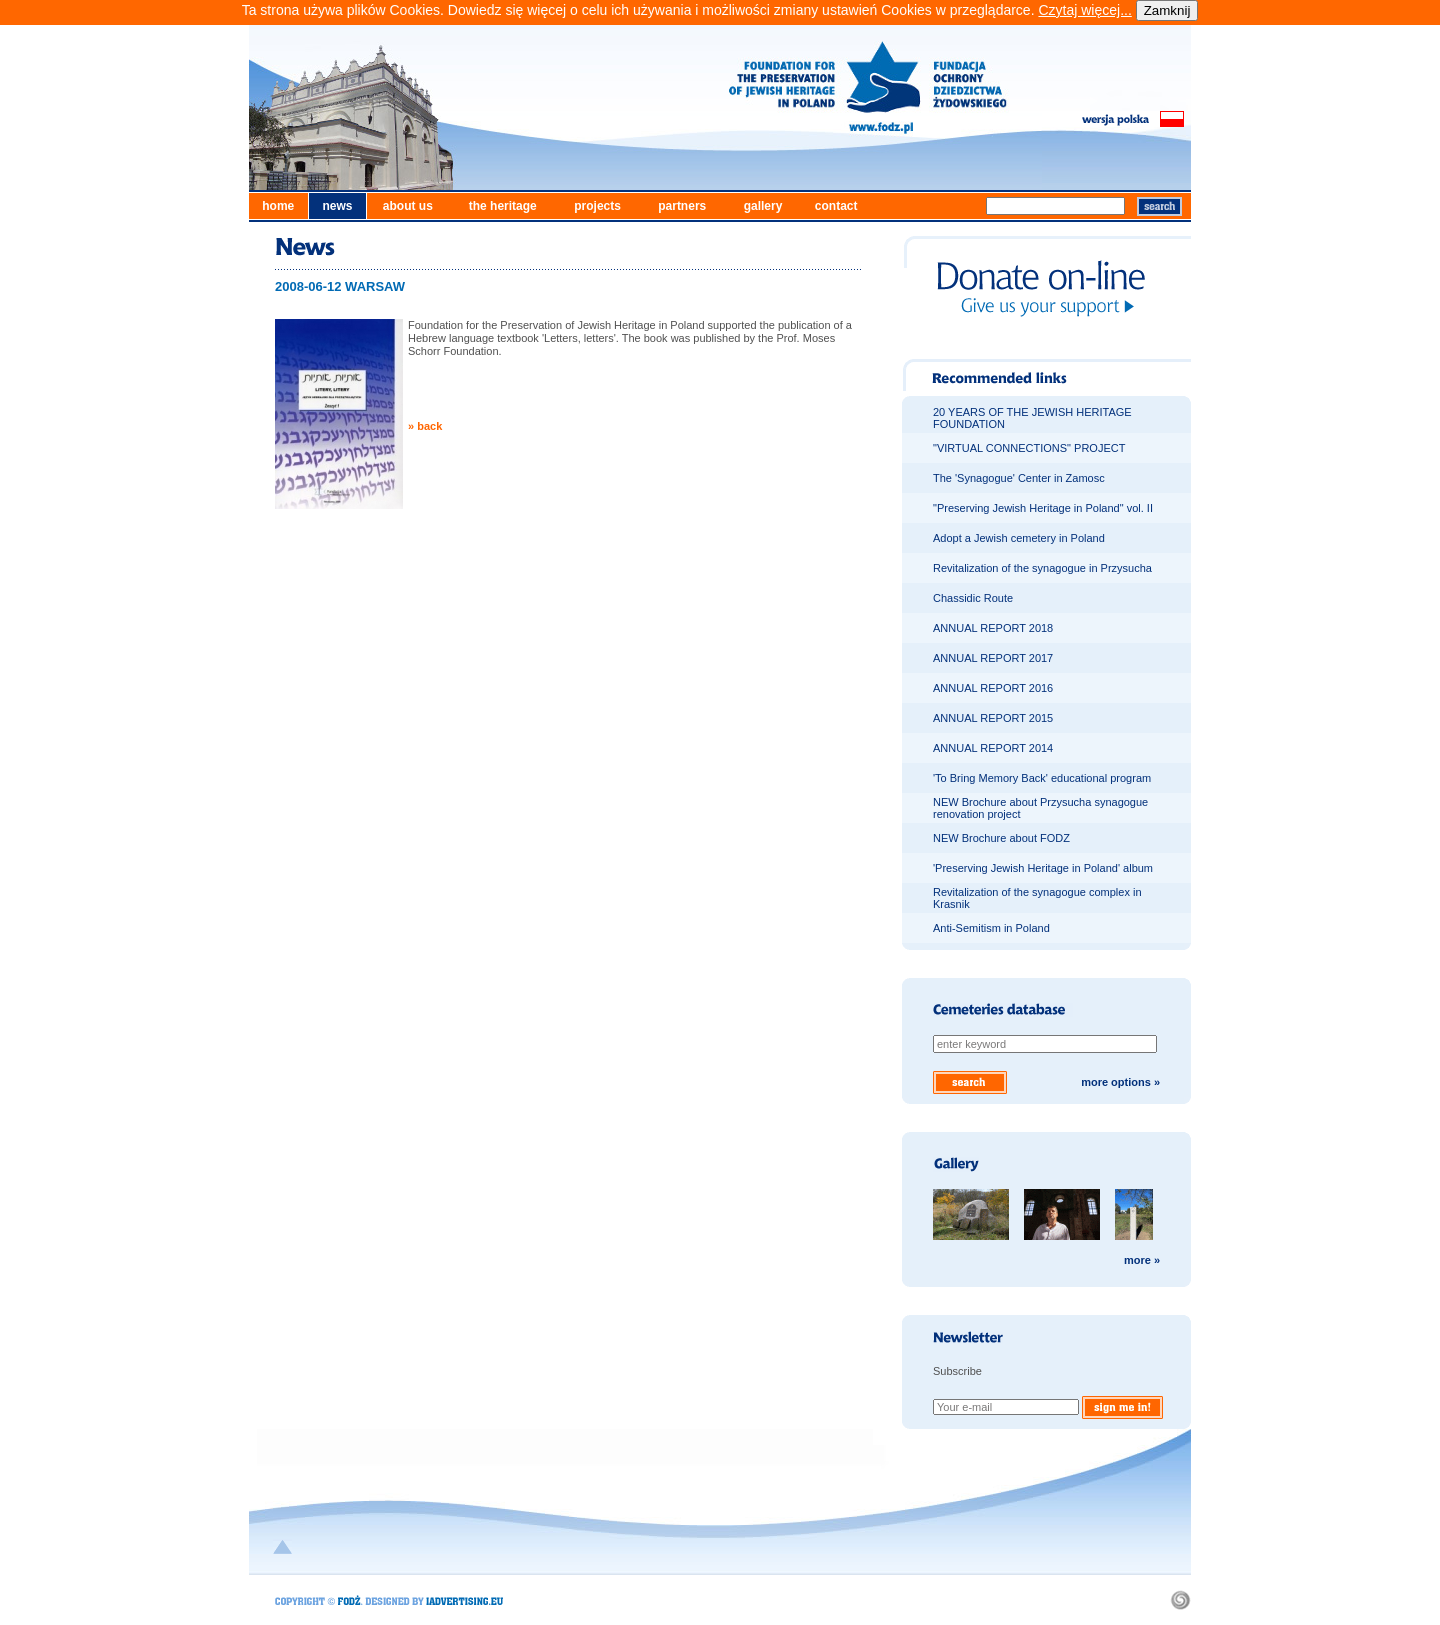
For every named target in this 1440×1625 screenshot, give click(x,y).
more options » (1120, 1082)
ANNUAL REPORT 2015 (993, 718)
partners (682, 206)
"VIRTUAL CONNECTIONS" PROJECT (1029, 448)
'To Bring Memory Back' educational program (1042, 778)
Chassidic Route (973, 598)
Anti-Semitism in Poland (991, 928)
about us (408, 206)
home (278, 206)
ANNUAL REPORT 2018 (993, 628)
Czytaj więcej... (1084, 10)
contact (836, 206)
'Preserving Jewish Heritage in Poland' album (1043, 868)
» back (425, 426)
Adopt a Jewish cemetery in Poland (1019, 538)
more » (1142, 1260)
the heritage (503, 206)
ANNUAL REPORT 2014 (993, 748)
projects (597, 206)
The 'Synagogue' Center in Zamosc (1019, 478)
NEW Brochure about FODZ (1001, 838)
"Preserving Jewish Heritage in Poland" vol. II (1043, 508)
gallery (763, 206)
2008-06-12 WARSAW (340, 286)
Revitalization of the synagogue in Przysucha (1042, 568)
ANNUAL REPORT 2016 (993, 688)
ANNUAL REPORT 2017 (993, 658)
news (337, 206)
